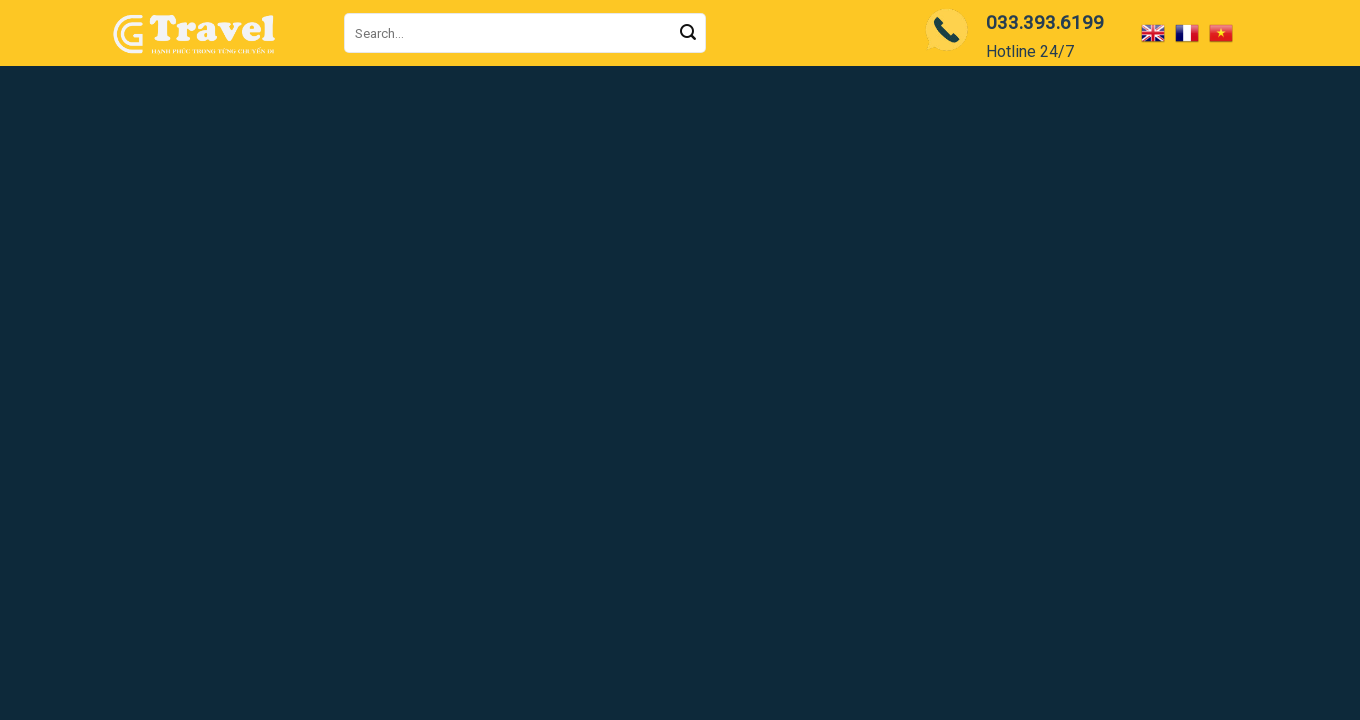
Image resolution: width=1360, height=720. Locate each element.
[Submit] (688, 33)
